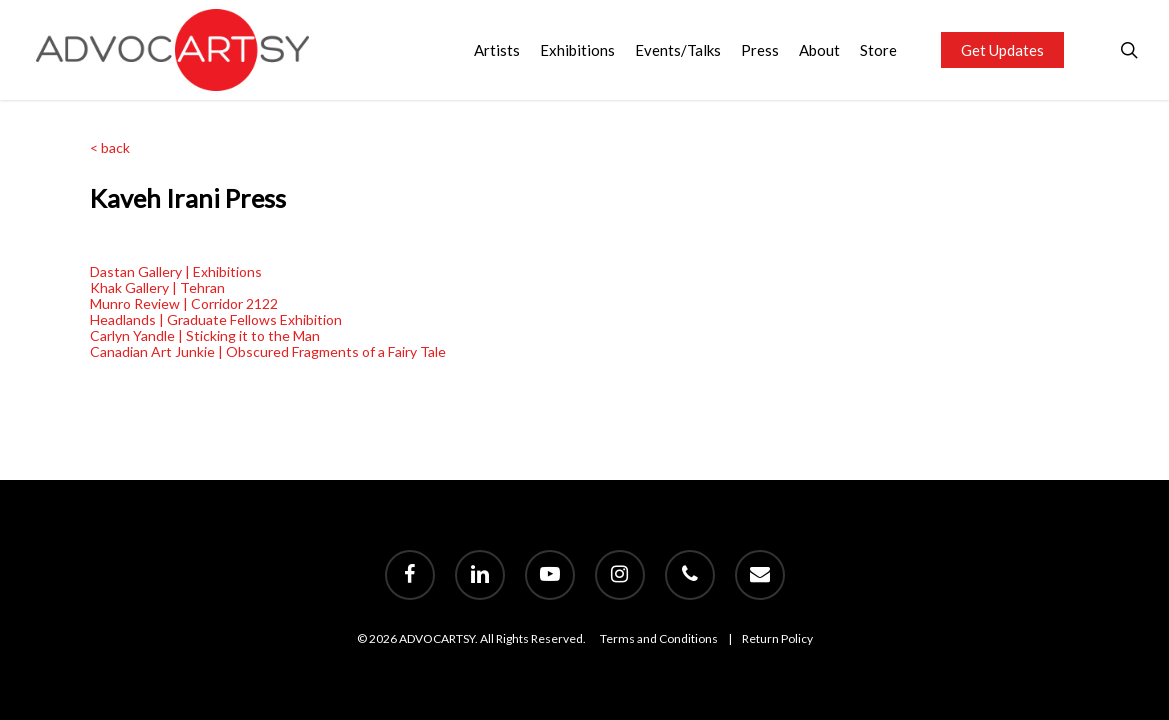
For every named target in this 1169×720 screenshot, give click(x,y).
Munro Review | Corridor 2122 (184, 303)
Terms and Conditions (659, 638)
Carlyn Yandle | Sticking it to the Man (205, 335)
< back (110, 147)
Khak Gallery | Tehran (157, 287)
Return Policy (777, 638)
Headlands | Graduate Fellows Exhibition (216, 319)
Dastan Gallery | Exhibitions (176, 271)
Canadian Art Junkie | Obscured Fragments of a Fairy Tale (268, 351)
